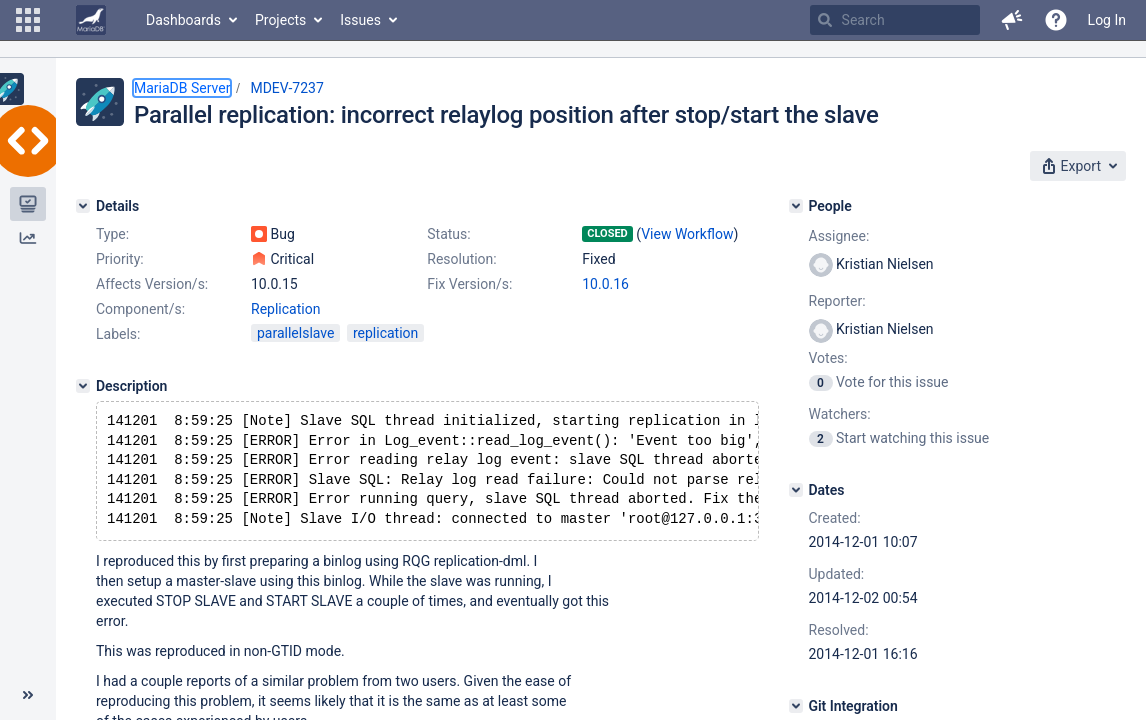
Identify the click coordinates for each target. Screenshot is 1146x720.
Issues (360, 20)
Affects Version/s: (152, 284)
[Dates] (796, 490)
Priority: (120, 259)
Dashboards (183, 20)
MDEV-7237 (286, 88)
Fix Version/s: (469, 284)
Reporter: (837, 301)
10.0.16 (605, 284)
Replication (285, 309)
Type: (112, 234)
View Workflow (687, 234)
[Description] (83, 386)
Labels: (118, 334)
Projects (280, 20)
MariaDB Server (182, 88)
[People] (796, 206)
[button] (28, 20)
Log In (1107, 20)
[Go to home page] (91, 20)
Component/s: (140, 309)
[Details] (83, 206)
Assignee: (839, 236)
